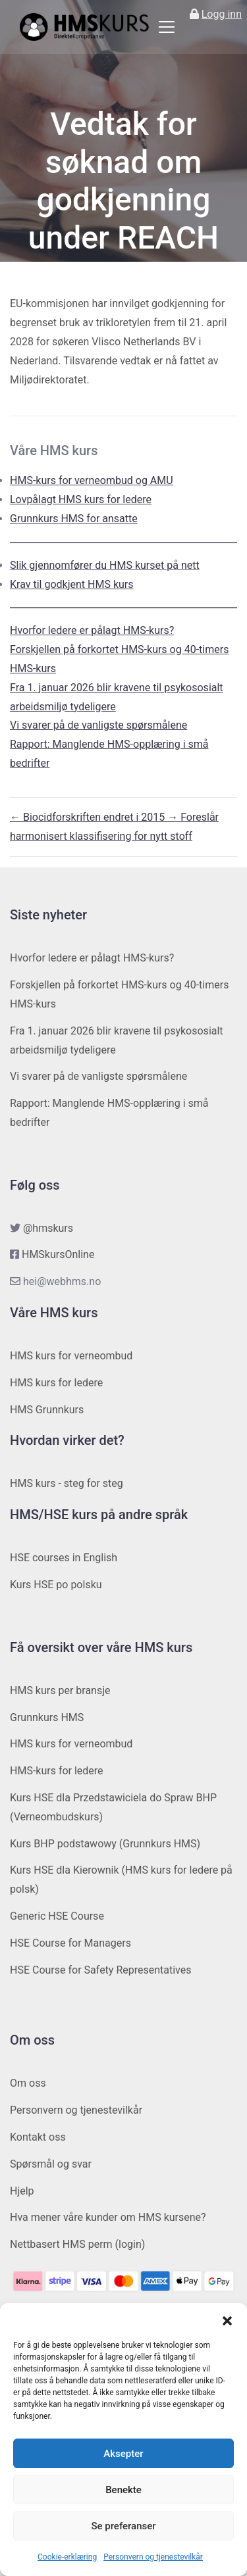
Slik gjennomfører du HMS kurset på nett (105, 565)
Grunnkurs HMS (47, 1717)
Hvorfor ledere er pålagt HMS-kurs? (92, 630)
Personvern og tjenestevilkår (153, 2557)
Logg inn (222, 14)
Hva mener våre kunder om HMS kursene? (108, 2217)
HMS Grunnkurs (47, 1409)
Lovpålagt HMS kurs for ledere (80, 499)
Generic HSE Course (57, 1916)
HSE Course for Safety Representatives (101, 1970)
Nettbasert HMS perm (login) (77, 2244)
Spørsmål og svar (51, 2164)
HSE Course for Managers (70, 1943)
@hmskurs (48, 1228)
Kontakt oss (38, 2137)
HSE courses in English (63, 1557)
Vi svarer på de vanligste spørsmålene (98, 725)
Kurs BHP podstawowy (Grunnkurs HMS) (105, 1843)
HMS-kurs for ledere (56, 1770)
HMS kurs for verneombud (71, 1355)
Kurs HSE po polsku (56, 1584)
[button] (227, 2319)
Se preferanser (123, 2526)
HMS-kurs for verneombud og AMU (91, 480)
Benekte (123, 2490)
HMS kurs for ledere (56, 1382)
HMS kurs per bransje (60, 1690)
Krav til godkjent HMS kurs (72, 584)
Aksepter (123, 2454)
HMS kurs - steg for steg (66, 1483)
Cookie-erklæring (67, 2557)
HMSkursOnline (58, 1254)
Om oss (28, 2083)
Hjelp (22, 2191)
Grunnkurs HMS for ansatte (74, 518)
